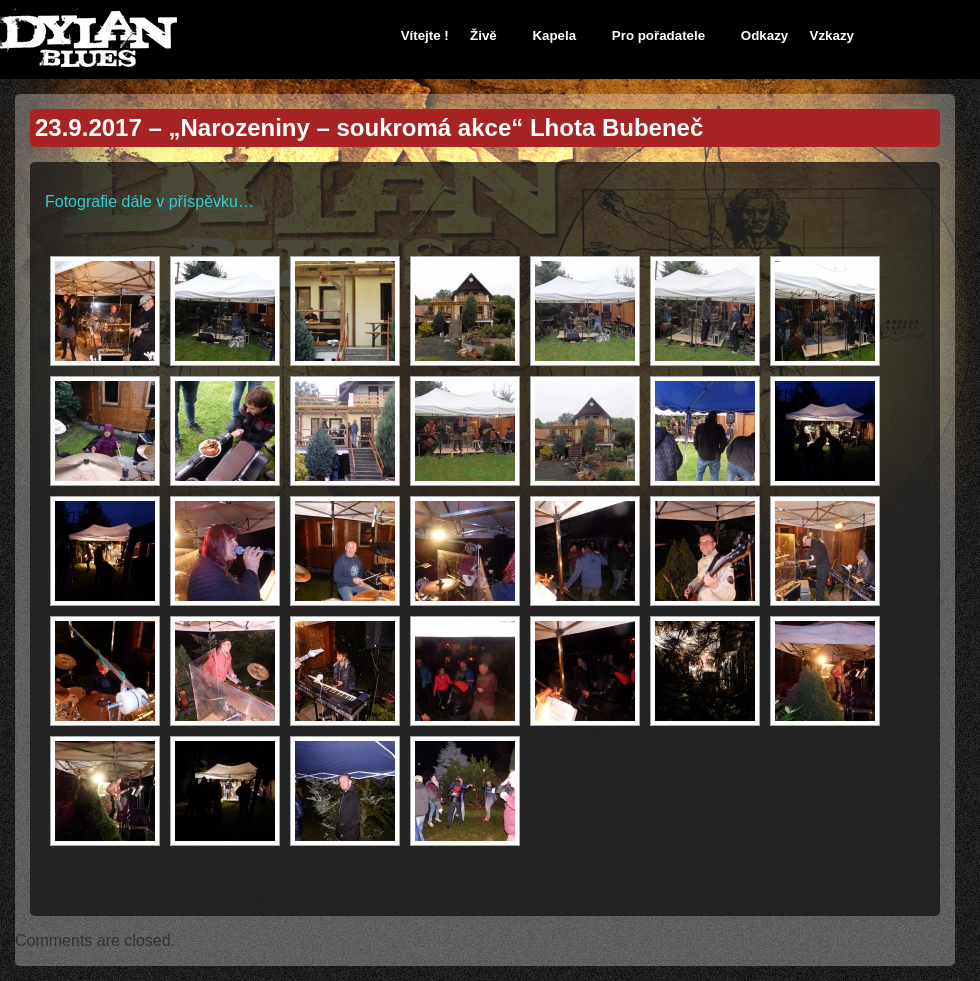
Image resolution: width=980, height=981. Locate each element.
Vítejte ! (425, 35)
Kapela (554, 35)
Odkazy (764, 35)
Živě (483, 35)
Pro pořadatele (658, 35)
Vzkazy (832, 35)
